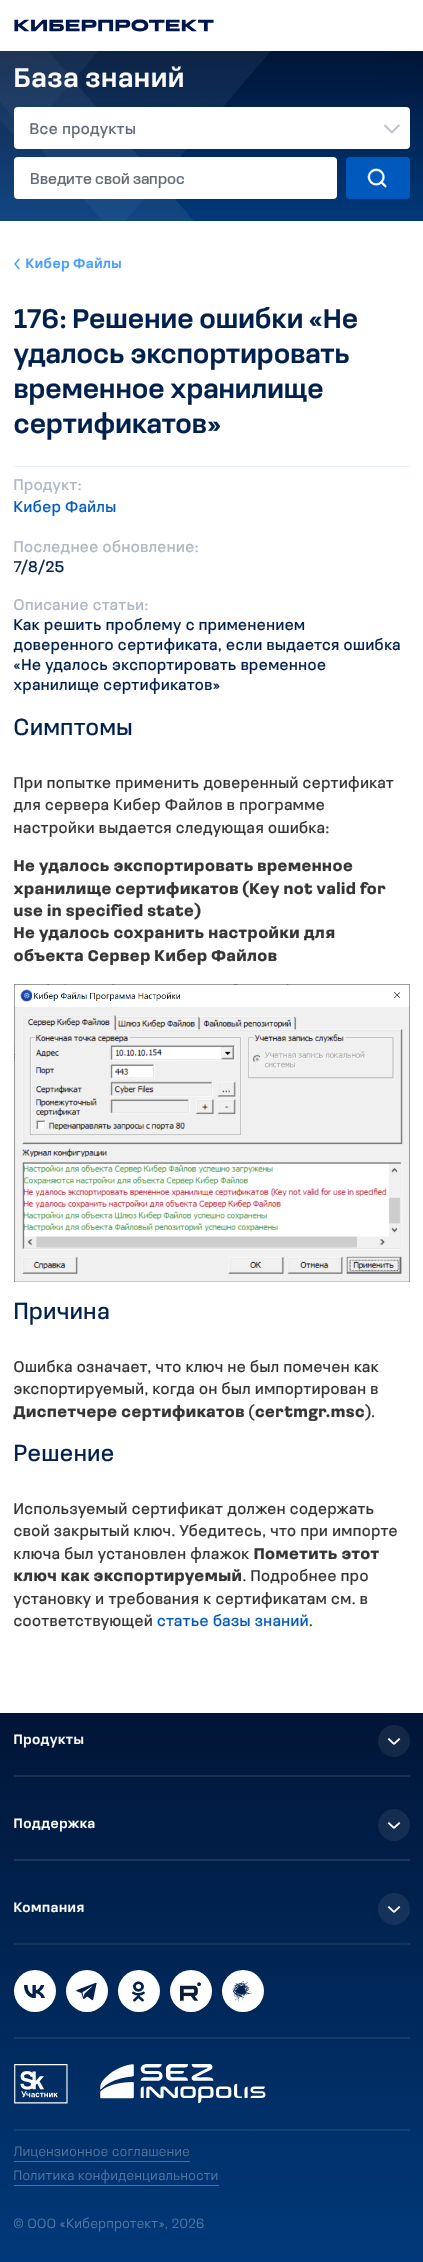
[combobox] (212, 128)
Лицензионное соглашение (102, 2152)
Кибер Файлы (74, 264)
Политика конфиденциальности (116, 2176)
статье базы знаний (233, 1622)
